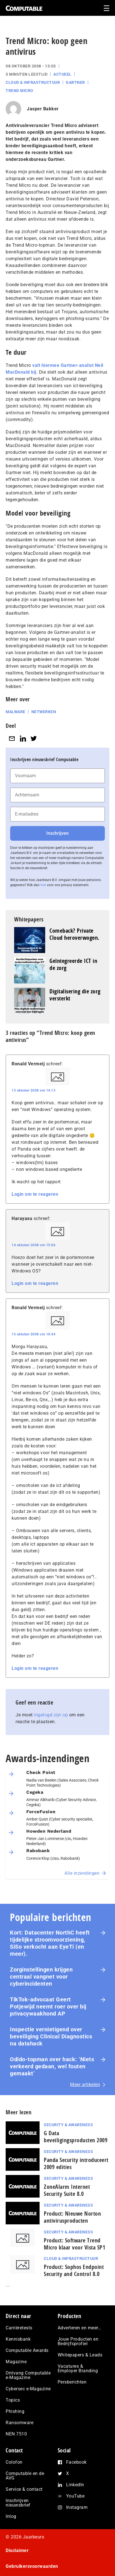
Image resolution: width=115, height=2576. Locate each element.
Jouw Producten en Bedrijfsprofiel (78, 2341)
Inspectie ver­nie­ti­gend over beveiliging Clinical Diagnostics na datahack (51, 2036)
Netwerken (43, 711)
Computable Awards (27, 2350)
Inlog (11, 2516)
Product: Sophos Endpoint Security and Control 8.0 (74, 2270)
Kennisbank (18, 2339)
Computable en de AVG (25, 2476)
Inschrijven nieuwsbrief (18, 2503)
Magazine (16, 2361)
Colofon (14, 2462)
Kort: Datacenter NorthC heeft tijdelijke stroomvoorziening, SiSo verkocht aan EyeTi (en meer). (50, 1943)
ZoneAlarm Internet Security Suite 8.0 (67, 2190)
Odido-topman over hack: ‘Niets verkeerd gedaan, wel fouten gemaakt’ (52, 2066)
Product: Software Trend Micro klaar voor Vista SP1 (74, 2244)
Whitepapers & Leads (80, 2355)
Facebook (76, 2462)
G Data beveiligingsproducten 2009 (75, 2136)
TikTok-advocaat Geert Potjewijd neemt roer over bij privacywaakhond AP (48, 2006)
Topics (13, 2400)
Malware (15, 711)
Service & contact (24, 2489)
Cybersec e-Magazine (28, 2388)
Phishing (15, 2411)
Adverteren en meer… (79, 2327)
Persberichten (72, 2382)
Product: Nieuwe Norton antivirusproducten (72, 2217)
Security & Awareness (68, 2124)
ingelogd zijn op (51, 1715)
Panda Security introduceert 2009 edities (76, 2163)
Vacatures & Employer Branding (78, 2368)
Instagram (77, 2507)
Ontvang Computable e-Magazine (28, 2375)
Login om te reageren (35, 1194)
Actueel (62, 74)
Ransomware (19, 2422)
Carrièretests (19, 2327)
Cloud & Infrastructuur (33, 82)
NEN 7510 (16, 2434)
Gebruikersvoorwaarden (32, 2566)
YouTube (75, 2496)
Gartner (75, 82)
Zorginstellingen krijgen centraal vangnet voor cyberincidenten (41, 1976)
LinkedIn (75, 2484)
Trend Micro (19, 90)
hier (43, 885)
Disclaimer (17, 2550)
